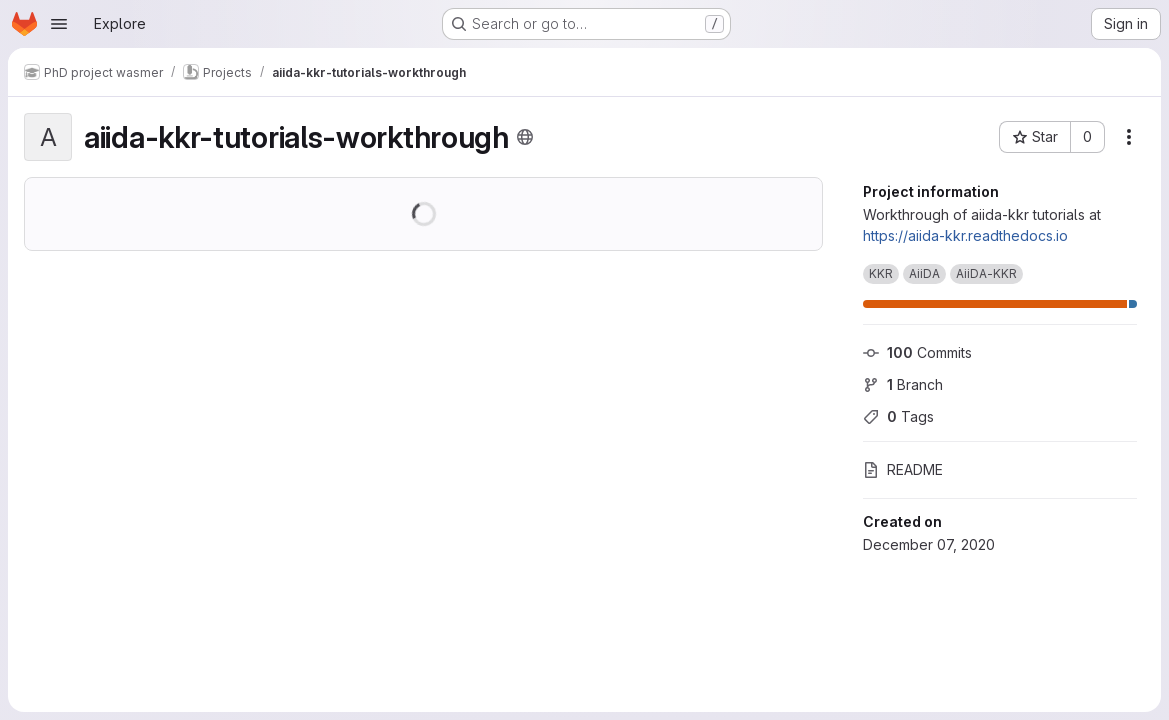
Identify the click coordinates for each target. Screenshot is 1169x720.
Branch (903, 384)
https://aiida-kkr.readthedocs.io (965, 235)
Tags (898, 416)
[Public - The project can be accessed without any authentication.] (525, 137)
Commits (917, 352)
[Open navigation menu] (59, 24)
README (903, 469)
